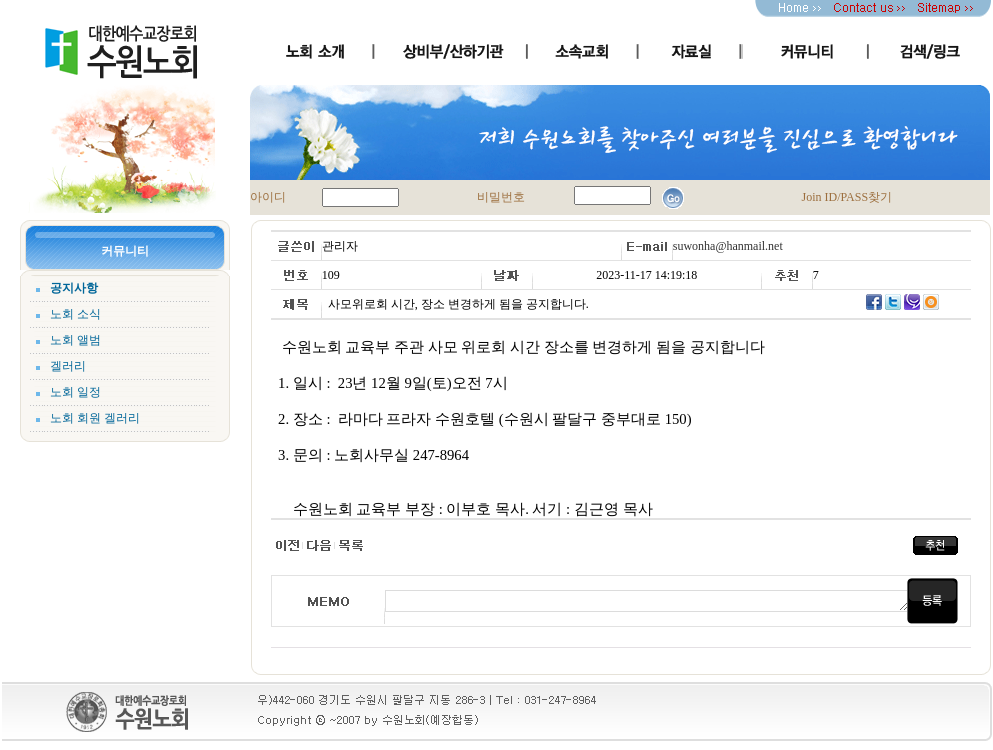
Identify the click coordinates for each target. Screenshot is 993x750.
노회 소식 (75, 314)
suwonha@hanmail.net (728, 246)
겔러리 (68, 366)
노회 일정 (75, 392)
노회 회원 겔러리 (95, 418)
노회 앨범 (75, 340)
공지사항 (74, 288)
